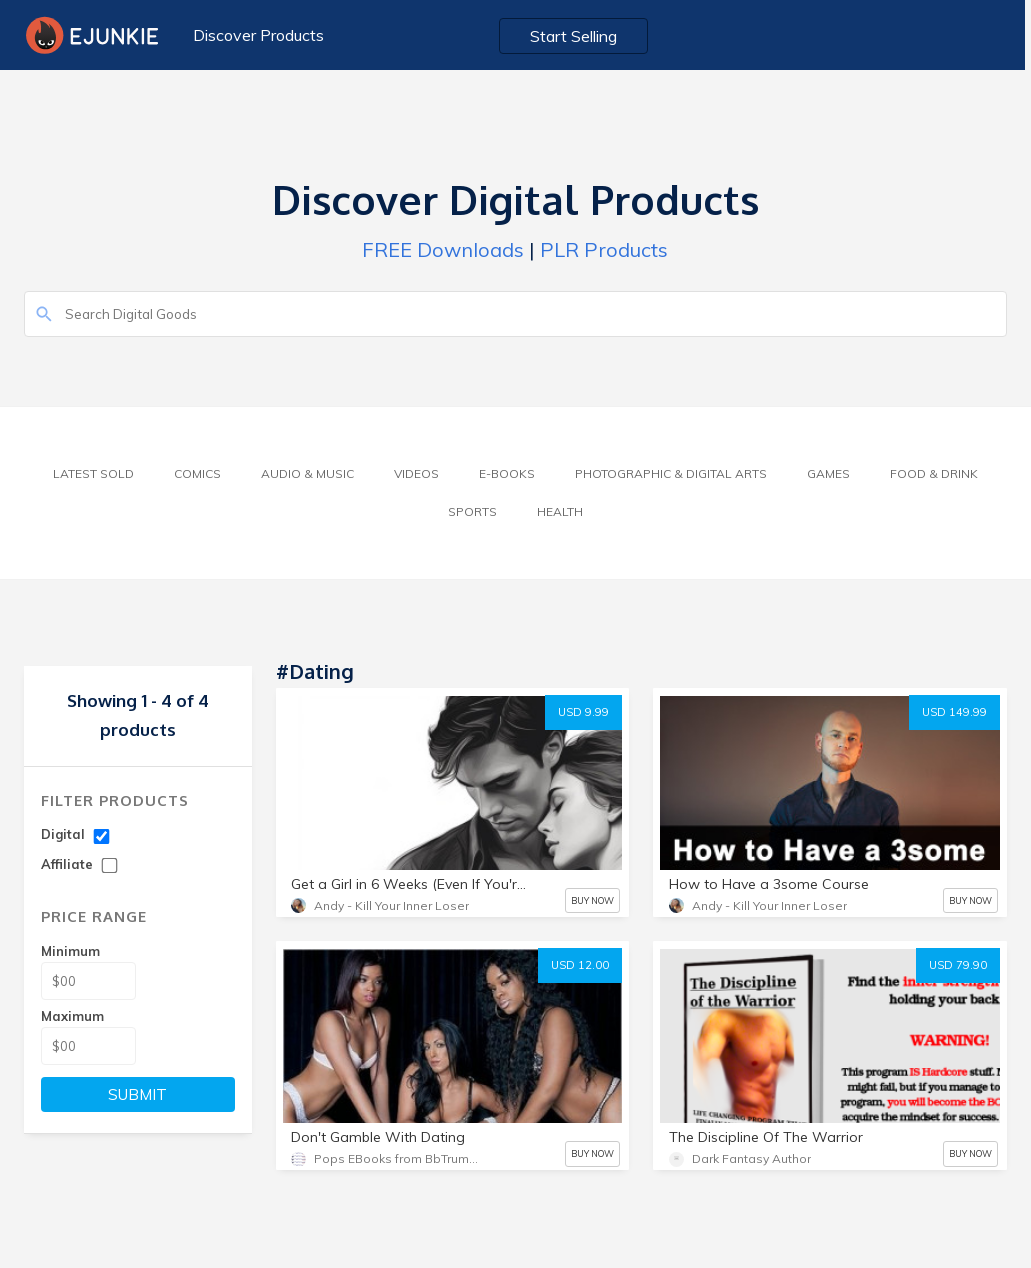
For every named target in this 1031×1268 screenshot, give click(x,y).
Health (560, 511)
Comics (197, 473)
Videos (416, 473)
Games (828, 473)
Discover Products (258, 35)
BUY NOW (592, 900)
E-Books (507, 473)
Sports (472, 511)
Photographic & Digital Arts (671, 473)
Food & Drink (934, 473)
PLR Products (604, 249)
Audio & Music (307, 473)
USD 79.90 (958, 965)
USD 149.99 (954, 712)
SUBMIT (137, 1094)
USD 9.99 (583, 712)
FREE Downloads (443, 249)
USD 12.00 (580, 965)
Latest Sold (93, 473)
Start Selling (576, 36)
